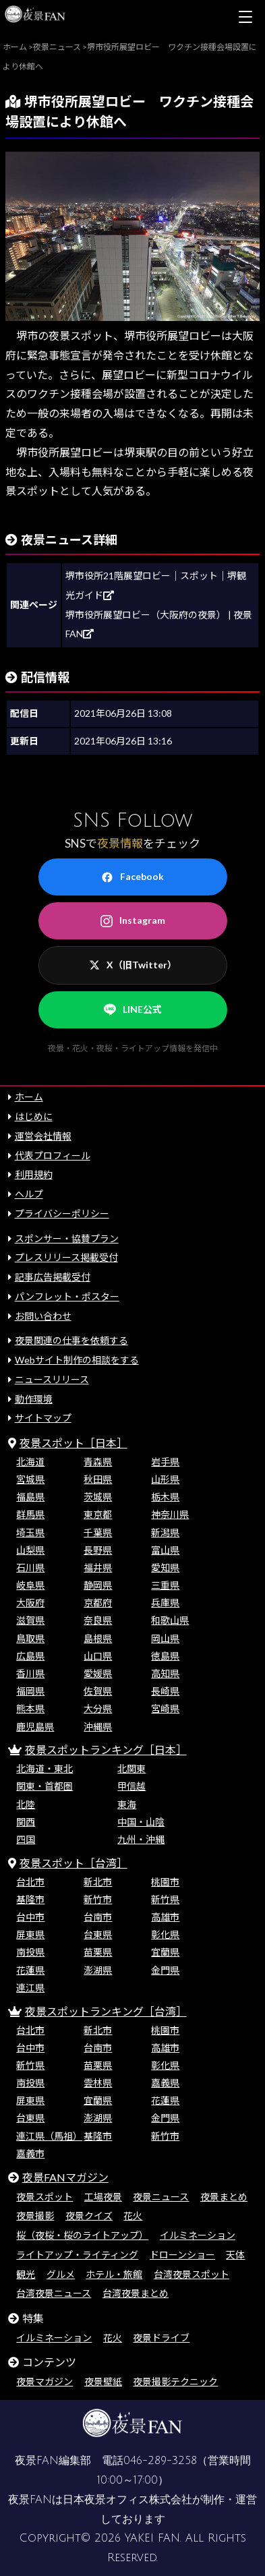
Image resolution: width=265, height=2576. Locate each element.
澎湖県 (98, 1970)
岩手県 (165, 1461)
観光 (25, 2274)
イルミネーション (197, 2235)
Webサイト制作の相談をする (77, 1360)
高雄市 (165, 1917)
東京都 (98, 1514)
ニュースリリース (52, 1379)
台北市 (30, 1881)
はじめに (34, 1116)
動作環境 (34, 1399)
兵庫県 (165, 1602)
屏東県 (30, 1934)
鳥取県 (30, 1638)
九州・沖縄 (141, 1839)
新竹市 (98, 1899)
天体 (235, 2254)
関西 (25, 1821)
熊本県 (30, 1708)
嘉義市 (30, 2153)
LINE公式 (133, 1009)
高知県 (165, 1673)
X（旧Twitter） (133, 964)
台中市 (30, 1917)
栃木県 (165, 1496)
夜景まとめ (223, 2196)
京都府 (98, 1602)
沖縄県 (98, 1726)
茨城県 (98, 1496)
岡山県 (165, 1638)
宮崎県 (165, 1708)
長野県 (98, 1550)
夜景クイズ (89, 2215)
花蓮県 (30, 1970)
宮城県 (30, 1479)
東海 (126, 1804)
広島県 (30, 1656)
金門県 (165, 1970)
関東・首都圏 (44, 1786)
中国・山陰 (141, 1821)
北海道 (30, 1461)
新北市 (98, 1881)
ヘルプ (29, 1194)
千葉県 (98, 1532)
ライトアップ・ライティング (77, 2254)
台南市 (98, 1917)
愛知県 (165, 1567)
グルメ (61, 2274)
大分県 (98, 1708)
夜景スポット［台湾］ (73, 1862)
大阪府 (30, 1602)
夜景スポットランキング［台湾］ (106, 2011)
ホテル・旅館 (114, 2274)
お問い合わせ (43, 1316)
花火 (132, 2215)
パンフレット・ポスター (67, 1296)
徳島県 (165, 1656)
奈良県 (98, 1620)
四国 (25, 1839)
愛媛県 (98, 1673)
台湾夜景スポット (191, 2274)
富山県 (165, 1550)
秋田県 (98, 1479)
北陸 (25, 1804)
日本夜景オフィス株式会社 (127, 2500)
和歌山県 (170, 1620)
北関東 (131, 1768)
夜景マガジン (44, 2381)
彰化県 (165, 1934)
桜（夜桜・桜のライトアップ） (82, 2235)
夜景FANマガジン (65, 2177)
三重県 (165, 1585)
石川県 (30, 1567)
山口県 (98, 1656)
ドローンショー (182, 2254)
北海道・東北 (44, 1768)
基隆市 (30, 1899)
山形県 (165, 1479)
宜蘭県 (165, 1952)
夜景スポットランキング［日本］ (106, 1749)
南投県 (30, 1952)
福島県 (30, 1496)
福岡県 (30, 1691)
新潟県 (165, 1532)
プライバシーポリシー (62, 1213)
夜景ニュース (161, 2196)
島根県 (98, 1638)
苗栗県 (98, 1952)
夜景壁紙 (103, 2381)
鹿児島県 (35, 1726)
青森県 (98, 1461)
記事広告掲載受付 (52, 1277)
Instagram (132, 920)
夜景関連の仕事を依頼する (71, 1340)
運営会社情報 (43, 1136)
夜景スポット (44, 2196)
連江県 (30, 1987)
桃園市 (165, 1881)
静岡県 (98, 1585)
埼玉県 (30, 1532)
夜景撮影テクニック (175, 2381)
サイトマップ (43, 1418)
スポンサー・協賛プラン (67, 1238)
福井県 (98, 1567)
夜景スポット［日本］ (73, 1442)
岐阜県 (30, 1585)
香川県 (30, 1673)
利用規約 (34, 1174)
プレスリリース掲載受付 (66, 1257)
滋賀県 (30, 1620)
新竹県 (165, 1899)
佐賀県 (98, 1691)
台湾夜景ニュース (53, 2293)
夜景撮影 (35, 2215)
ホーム (29, 1097)
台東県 (98, 1934)
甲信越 (131, 1786)
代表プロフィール (52, 1155)
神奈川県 (170, 1514)
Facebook (132, 877)
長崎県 (165, 1691)
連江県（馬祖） (49, 2136)
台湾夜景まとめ (135, 2293)
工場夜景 (103, 2196)
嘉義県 (165, 2082)
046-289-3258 (160, 2461)
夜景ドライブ (161, 2337)
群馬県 (30, 1514)
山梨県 (30, 1550)
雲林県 (98, 2082)
